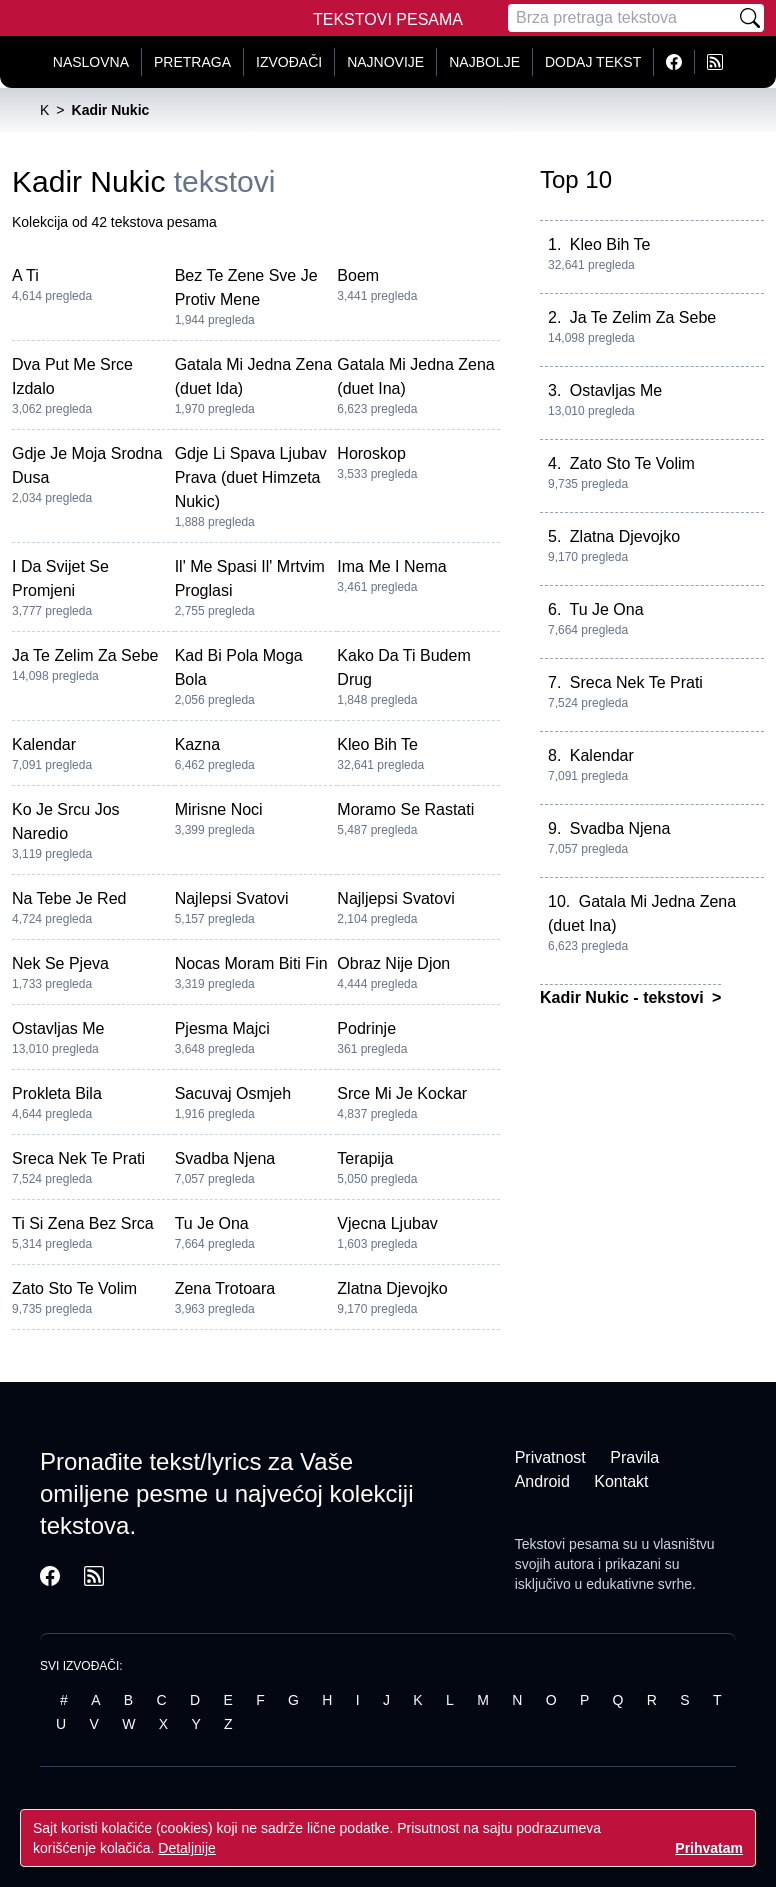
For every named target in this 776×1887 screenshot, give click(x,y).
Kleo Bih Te (377, 744)
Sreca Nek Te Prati (78, 1158)
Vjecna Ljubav (387, 1223)
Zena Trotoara (225, 1288)
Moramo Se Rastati (405, 809)
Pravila (634, 1457)
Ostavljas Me (58, 1028)
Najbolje (484, 62)
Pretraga (192, 62)
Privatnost (550, 1457)
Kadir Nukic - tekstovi (624, 997)
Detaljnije (187, 1848)
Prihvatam (709, 1848)
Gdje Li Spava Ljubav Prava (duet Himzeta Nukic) (251, 477)
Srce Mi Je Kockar (402, 1093)
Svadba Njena (225, 1158)
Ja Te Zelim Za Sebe (85, 655)
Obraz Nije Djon (393, 963)
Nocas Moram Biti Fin (251, 963)
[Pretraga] (622, 18)
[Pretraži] (750, 18)
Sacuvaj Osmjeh (233, 1093)
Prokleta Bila (57, 1093)
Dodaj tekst (593, 62)
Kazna (197, 744)
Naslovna (91, 62)
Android (542, 1481)
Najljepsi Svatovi (395, 898)
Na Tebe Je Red (69, 898)
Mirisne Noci (219, 809)
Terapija (365, 1158)
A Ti (25, 275)
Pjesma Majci (222, 1028)
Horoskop (371, 453)
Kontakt (621, 1481)
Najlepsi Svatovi (232, 898)
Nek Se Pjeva (60, 963)
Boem (358, 275)
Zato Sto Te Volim (74, 1288)
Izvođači (289, 62)
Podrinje (366, 1028)
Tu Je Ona (212, 1223)
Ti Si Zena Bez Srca (83, 1223)
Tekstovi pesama (567, 1544)
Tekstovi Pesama (388, 19)
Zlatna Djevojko (392, 1288)
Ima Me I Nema (391, 566)
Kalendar (44, 744)
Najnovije (385, 62)
